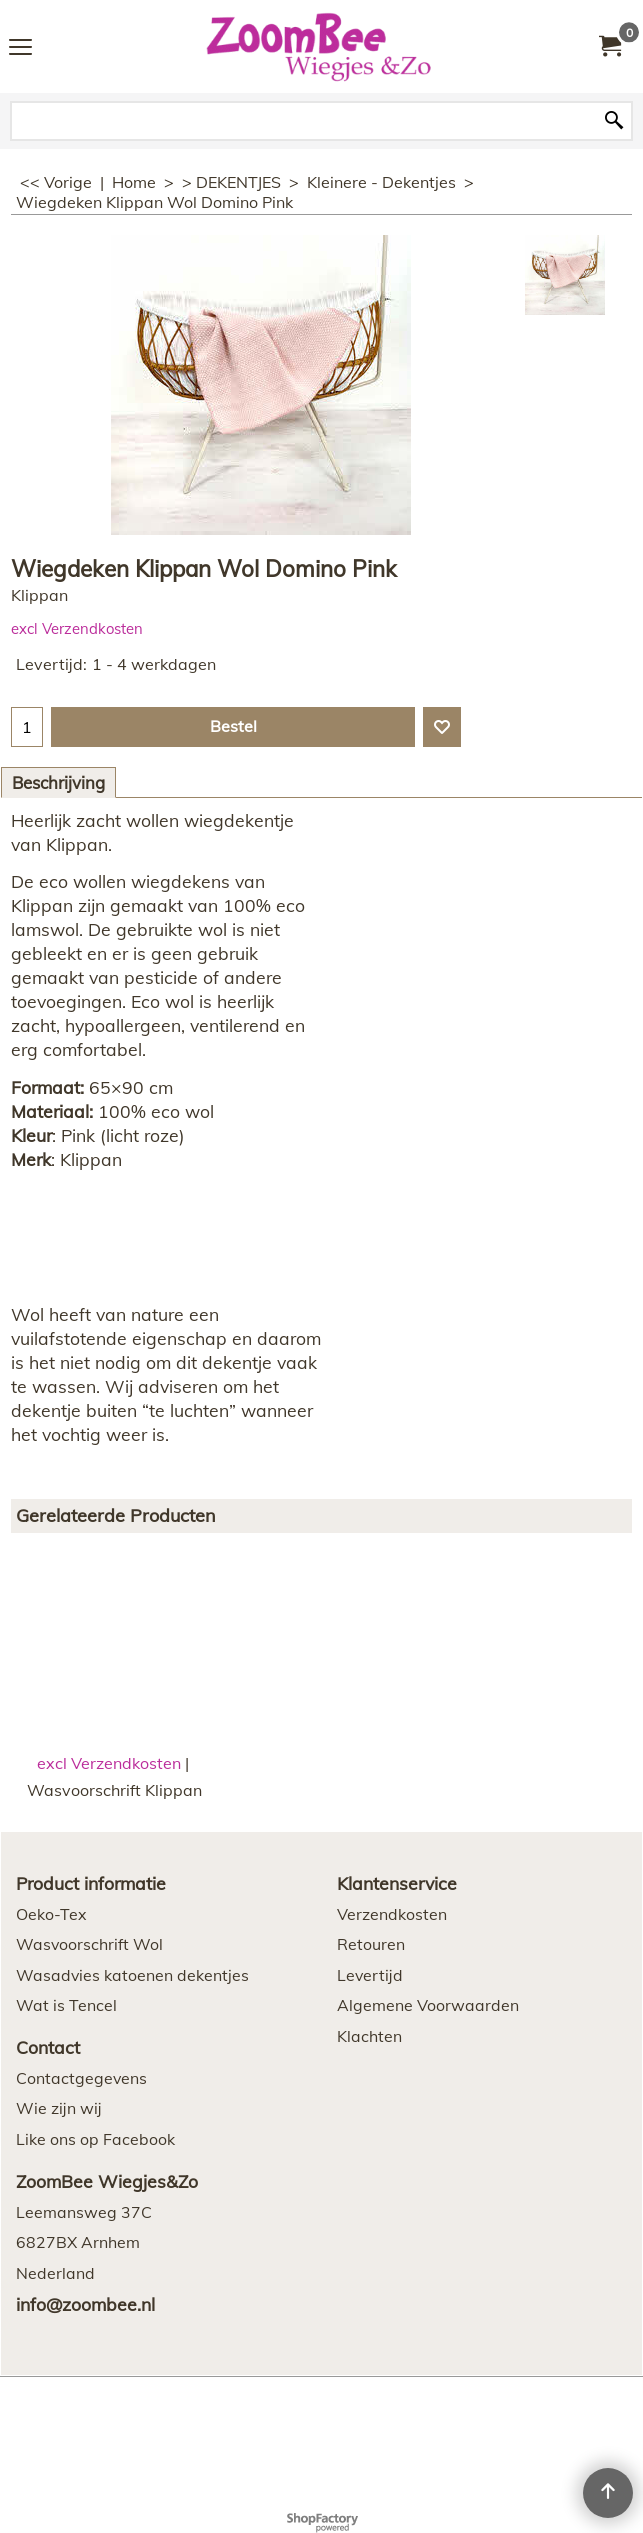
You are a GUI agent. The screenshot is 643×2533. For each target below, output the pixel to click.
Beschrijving (58, 782)
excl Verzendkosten (77, 628)
